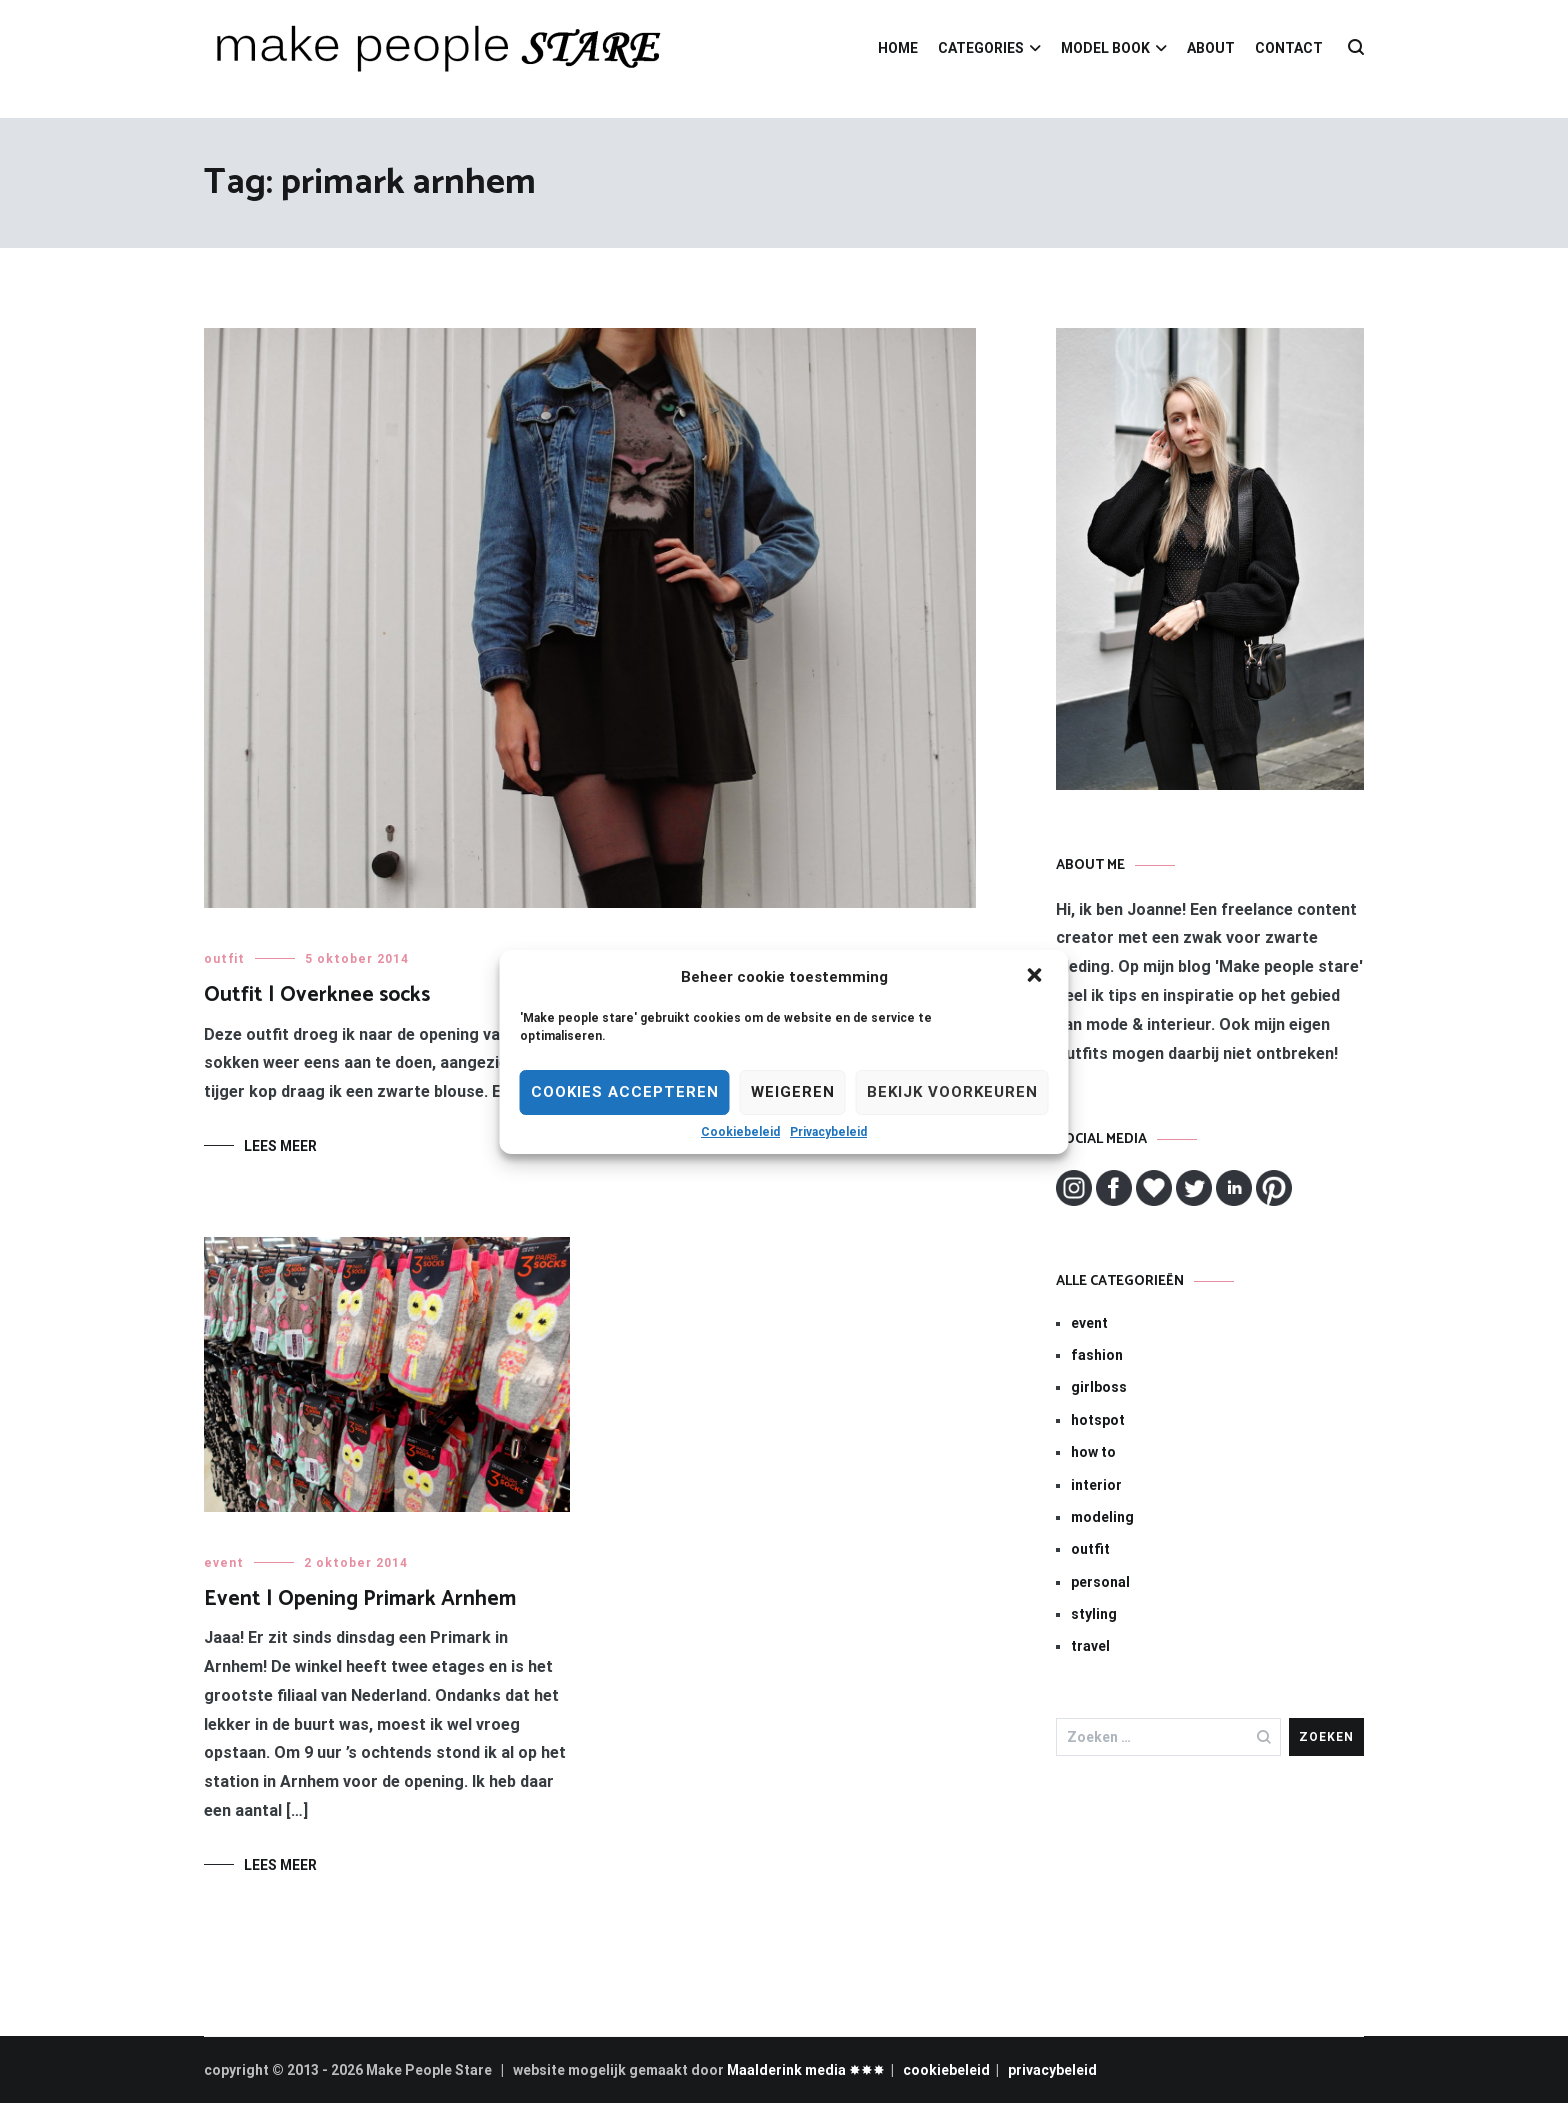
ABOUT (1211, 48)
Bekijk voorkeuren (952, 1092)
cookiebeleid (946, 2070)
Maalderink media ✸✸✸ (806, 2070)
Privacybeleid (828, 1132)
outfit (224, 959)
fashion (1097, 1355)
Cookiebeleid (740, 1132)
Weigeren (793, 1092)
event (224, 1563)
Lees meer (280, 1146)
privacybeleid (1052, 2070)
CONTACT (1289, 48)
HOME (898, 48)
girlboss (1099, 1387)
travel (1090, 1646)
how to (1093, 1452)
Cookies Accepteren (625, 1092)
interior (1096, 1485)
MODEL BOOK (1105, 48)
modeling (1102, 1517)
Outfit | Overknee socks (317, 995)
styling (1094, 1614)
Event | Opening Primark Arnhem (360, 1599)
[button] (1037, 977)
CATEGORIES (981, 48)
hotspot (1098, 1420)
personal (1100, 1582)
